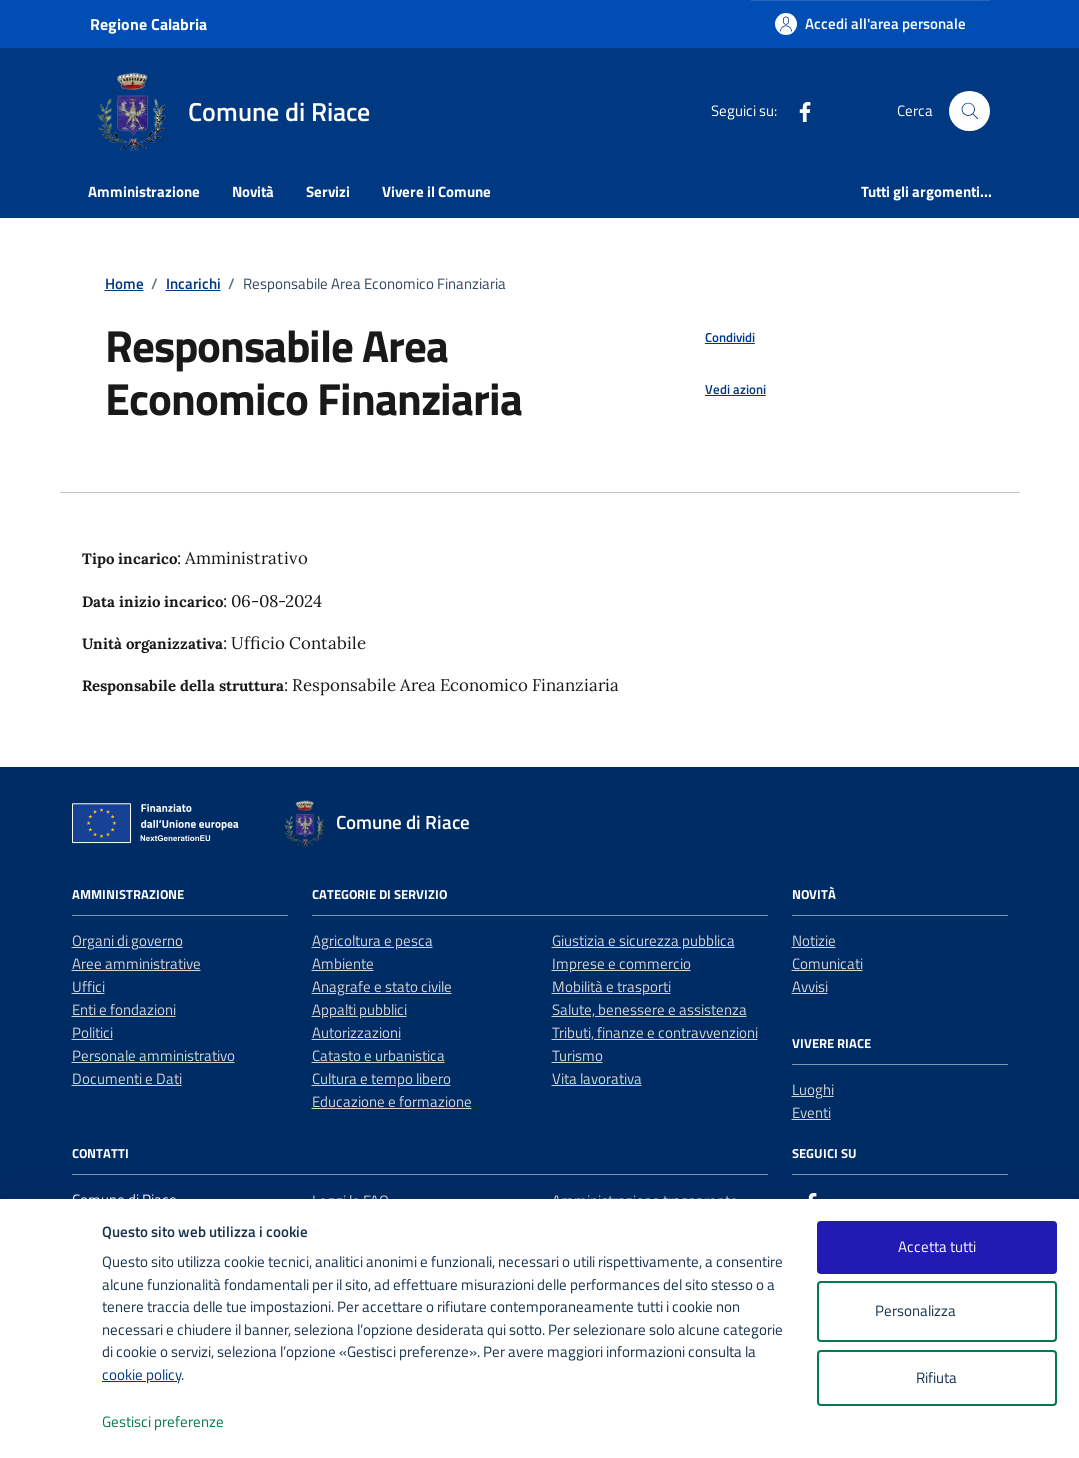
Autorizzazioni (356, 1032)
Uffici (88, 986)
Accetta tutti (937, 1246)
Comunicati (827, 963)
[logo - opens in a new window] (51, 1422)
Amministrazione (144, 191)
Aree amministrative (136, 963)
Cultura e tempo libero (381, 1078)
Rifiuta (936, 1377)
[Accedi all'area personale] (870, 23)
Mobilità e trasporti (611, 986)
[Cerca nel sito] (969, 111)
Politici (92, 1032)
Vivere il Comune (436, 191)
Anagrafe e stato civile (382, 986)
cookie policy (141, 1374)
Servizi (328, 191)
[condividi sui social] (714, 338)
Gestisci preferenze (184, 1422)
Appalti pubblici (359, 1009)
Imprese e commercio (621, 963)
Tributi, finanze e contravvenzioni (655, 1032)
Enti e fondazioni (124, 1009)
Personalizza (936, 1311)
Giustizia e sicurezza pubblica (643, 940)
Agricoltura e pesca (372, 940)
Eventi (811, 1112)
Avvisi (810, 986)
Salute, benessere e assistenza (649, 1009)
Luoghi (813, 1089)
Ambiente (343, 963)
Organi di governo (127, 940)
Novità (253, 191)
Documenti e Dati (127, 1078)
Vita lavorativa (597, 1078)
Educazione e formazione (392, 1101)
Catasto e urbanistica (378, 1055)
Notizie (814, 940)
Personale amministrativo (153, 1055)
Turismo (577, 1055)
